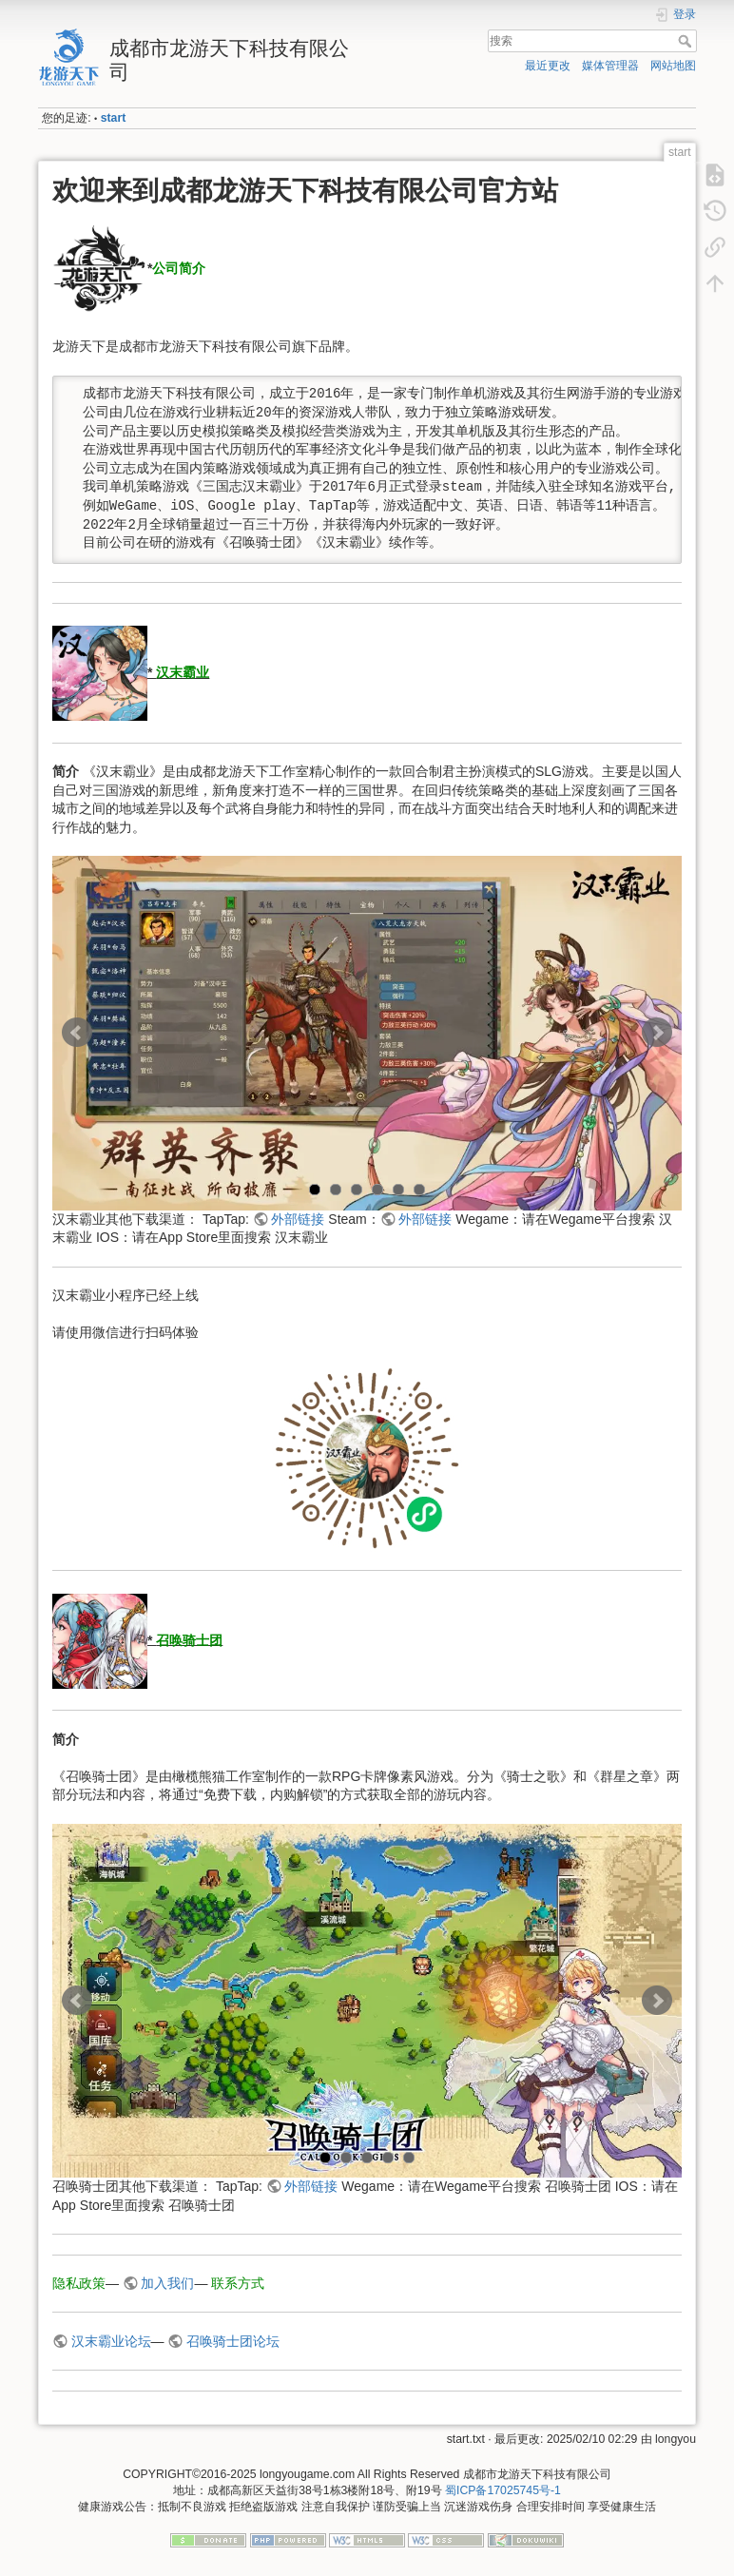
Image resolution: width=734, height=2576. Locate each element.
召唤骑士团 (189, 1639)
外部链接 (297, 1219)
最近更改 (547, 65)
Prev (77, 1032)
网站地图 (673, 65)
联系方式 (237, 2283)
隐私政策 (79, 2283)
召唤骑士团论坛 (233, 2341)
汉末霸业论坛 (111, 2341)
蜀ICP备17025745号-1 (503, 2490)
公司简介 (178, 268)
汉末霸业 (182, 672)
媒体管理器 (610, 65)
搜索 (687, 41)
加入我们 (167, 2283)
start (113, 118)
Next (657, 1032)
